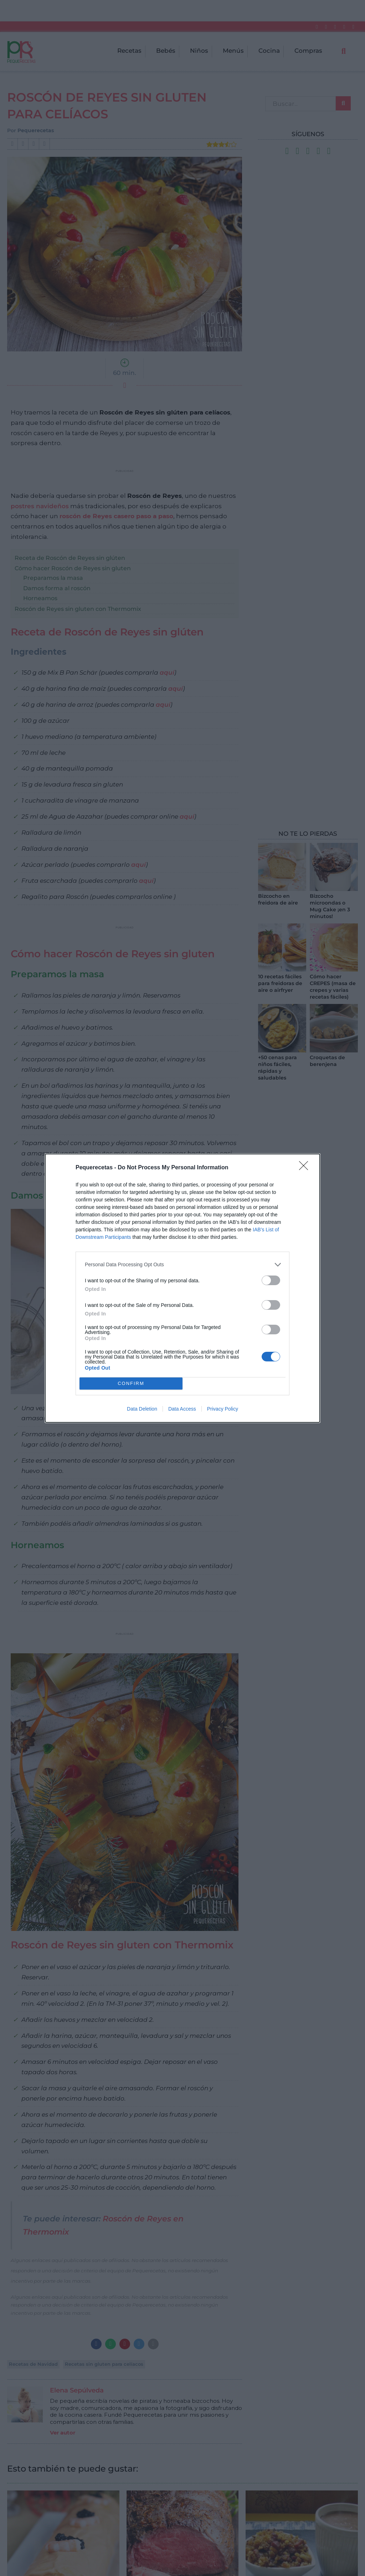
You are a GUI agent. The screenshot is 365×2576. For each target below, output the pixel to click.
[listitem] (182, 1264)
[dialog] (182, 1288)
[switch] (271, 1280)
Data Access (182, 1409)
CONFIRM (131, 1383)
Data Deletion (142, 1409)
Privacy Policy (222, 1409)
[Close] (306, 1168)
